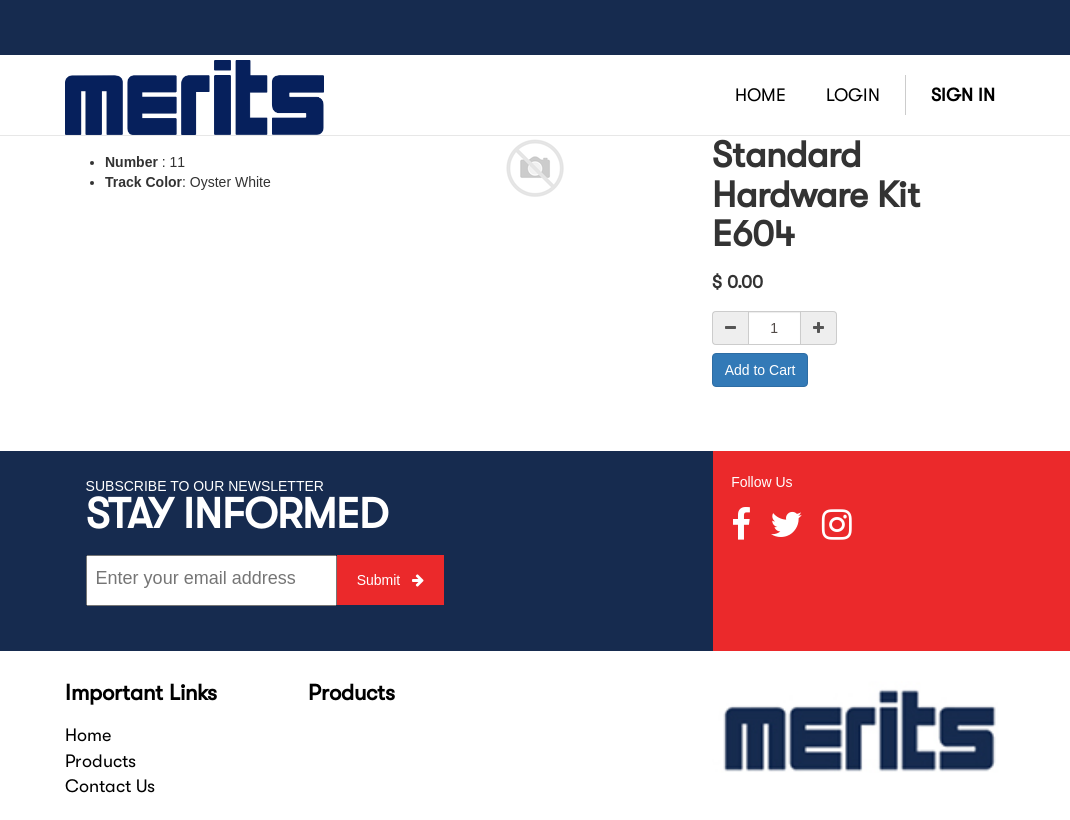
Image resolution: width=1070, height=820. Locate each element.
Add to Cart (760, 370)
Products (100, 761)
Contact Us (110, 786)
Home (88, 735)
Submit (390, 580)
